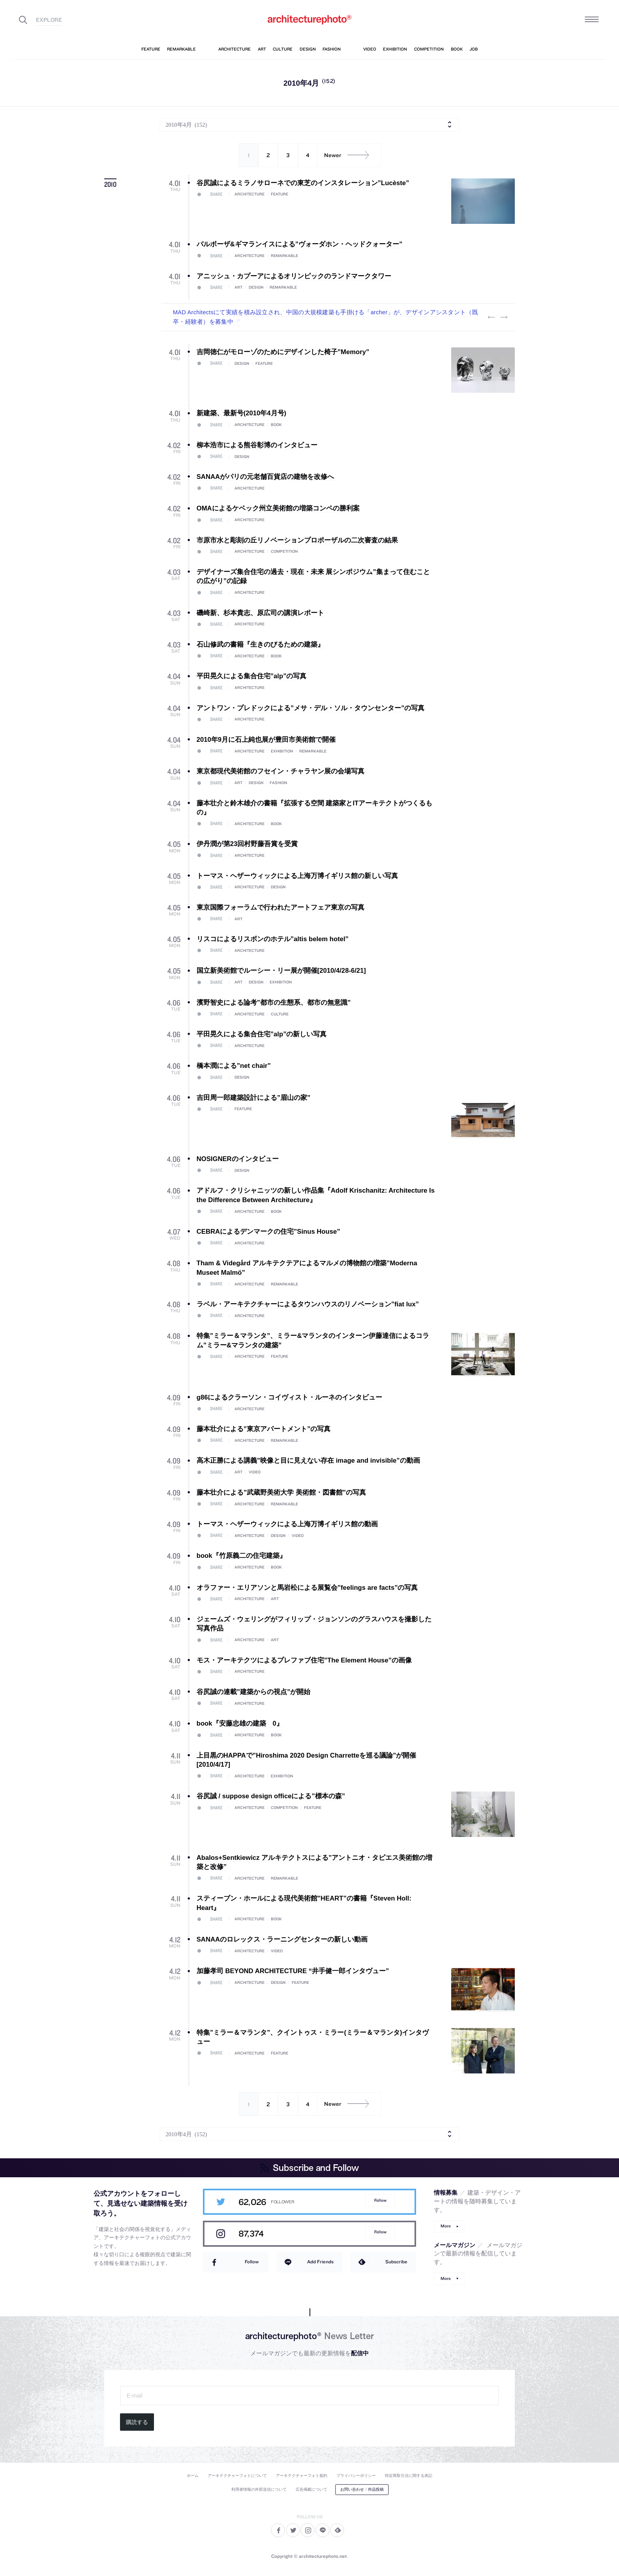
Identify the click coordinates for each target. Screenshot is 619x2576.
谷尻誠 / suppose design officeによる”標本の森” (271, 1796)
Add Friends (320, 2262)
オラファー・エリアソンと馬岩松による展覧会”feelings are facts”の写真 (307, 1587)
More (446, 2226)
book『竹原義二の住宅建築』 (241, 1555)
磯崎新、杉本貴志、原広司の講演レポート (260, 613)
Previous (491, 317)
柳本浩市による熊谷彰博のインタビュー (257, 445)
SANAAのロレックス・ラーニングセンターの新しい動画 (282, 1939)
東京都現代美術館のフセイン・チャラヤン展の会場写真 (280, 771)
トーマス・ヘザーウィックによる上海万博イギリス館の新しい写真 (297, 876)
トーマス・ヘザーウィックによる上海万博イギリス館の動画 (287, 1524)
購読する (137, 2422)
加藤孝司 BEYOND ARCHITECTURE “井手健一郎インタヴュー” (293, 1971)
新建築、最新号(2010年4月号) (241, 413)
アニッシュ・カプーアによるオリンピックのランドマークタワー (294, 276)
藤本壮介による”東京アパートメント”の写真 (264, 1429)
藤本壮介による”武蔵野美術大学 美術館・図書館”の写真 (281, 1492)
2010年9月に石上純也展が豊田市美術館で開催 (266, 739)
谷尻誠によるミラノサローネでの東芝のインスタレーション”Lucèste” (303, 183)
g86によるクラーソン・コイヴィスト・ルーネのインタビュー (290, 1397)
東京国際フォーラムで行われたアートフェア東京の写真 (280, 907)
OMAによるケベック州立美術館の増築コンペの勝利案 (278, 508)
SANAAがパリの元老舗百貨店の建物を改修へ (265, 476)
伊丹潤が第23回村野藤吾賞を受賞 (247, 844)
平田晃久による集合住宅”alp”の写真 (252, 676)
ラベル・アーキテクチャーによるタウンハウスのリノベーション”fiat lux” (308, 1304)
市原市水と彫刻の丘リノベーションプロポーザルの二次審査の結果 (297, 540)
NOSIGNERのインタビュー (238, 1159)
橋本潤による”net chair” (234, 1065)
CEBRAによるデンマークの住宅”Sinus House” (268, 1231)
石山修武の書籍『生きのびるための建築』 (260, 644)
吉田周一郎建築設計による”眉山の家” (254, 1097)
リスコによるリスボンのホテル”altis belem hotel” (273, 939)
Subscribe (396, 2262)
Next (504, 317)
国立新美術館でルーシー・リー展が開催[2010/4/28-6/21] (281, 970)
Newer (349, 155)
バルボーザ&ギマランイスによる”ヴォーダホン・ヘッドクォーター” (300, 244)
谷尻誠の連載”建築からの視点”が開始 (254, 1692)
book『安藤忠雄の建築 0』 (240, 1723)
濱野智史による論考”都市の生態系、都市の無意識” (274, 1002)
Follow (380, 2200)
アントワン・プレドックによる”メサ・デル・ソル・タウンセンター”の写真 (311, 708)
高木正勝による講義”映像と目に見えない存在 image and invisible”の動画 (308, 1460)
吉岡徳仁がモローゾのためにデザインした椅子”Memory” (283, 352)
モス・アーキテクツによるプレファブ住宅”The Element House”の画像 (304, 1660)
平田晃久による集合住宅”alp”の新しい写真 (262, 1034)
